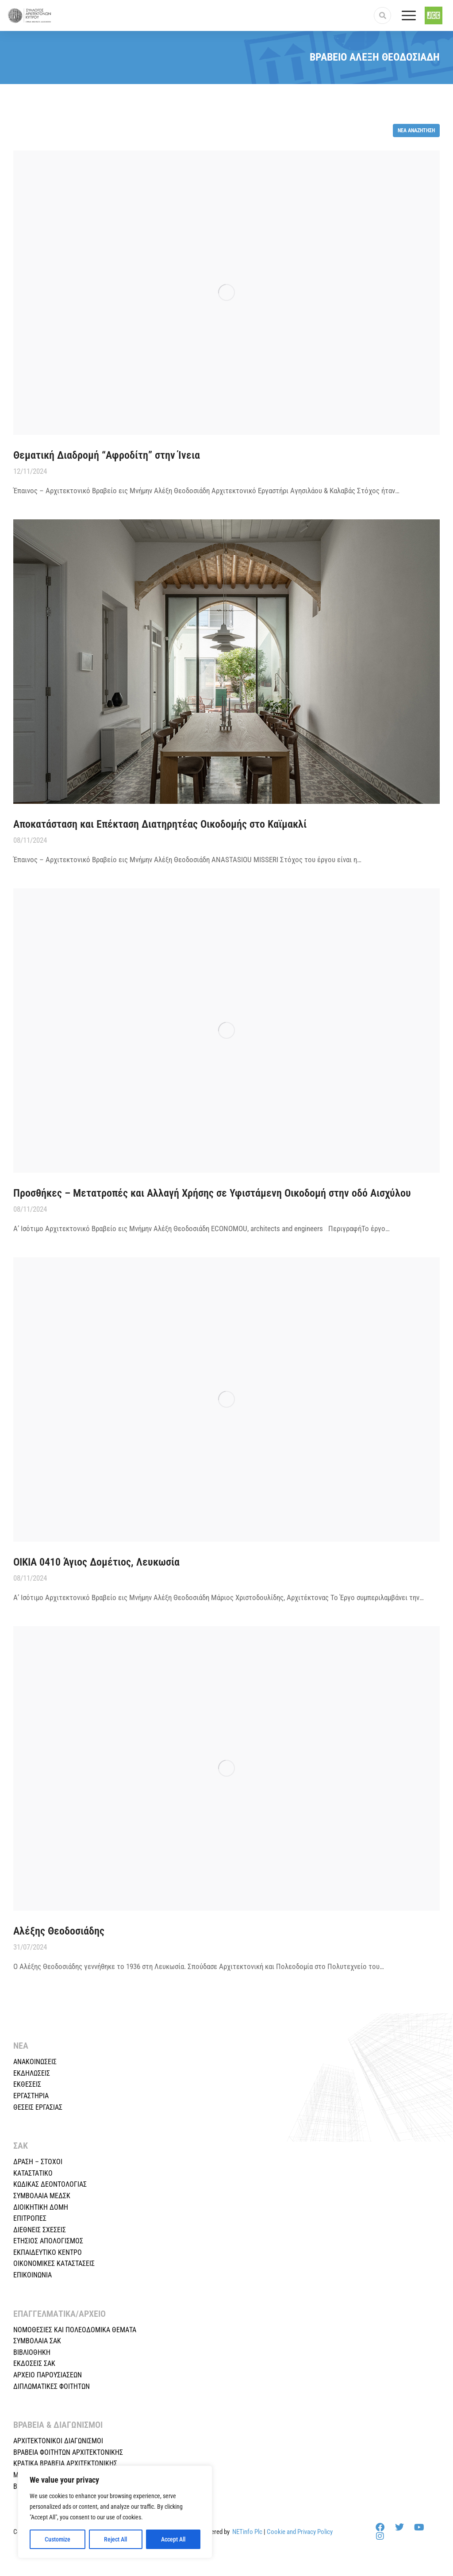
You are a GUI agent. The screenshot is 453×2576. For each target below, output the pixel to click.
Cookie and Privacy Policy (300, 2532)
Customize (57, 2539)
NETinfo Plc (247, 2532)
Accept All (173, 2539)
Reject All (115, 2539)
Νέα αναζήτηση (416, 130)
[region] (115, 2511)
